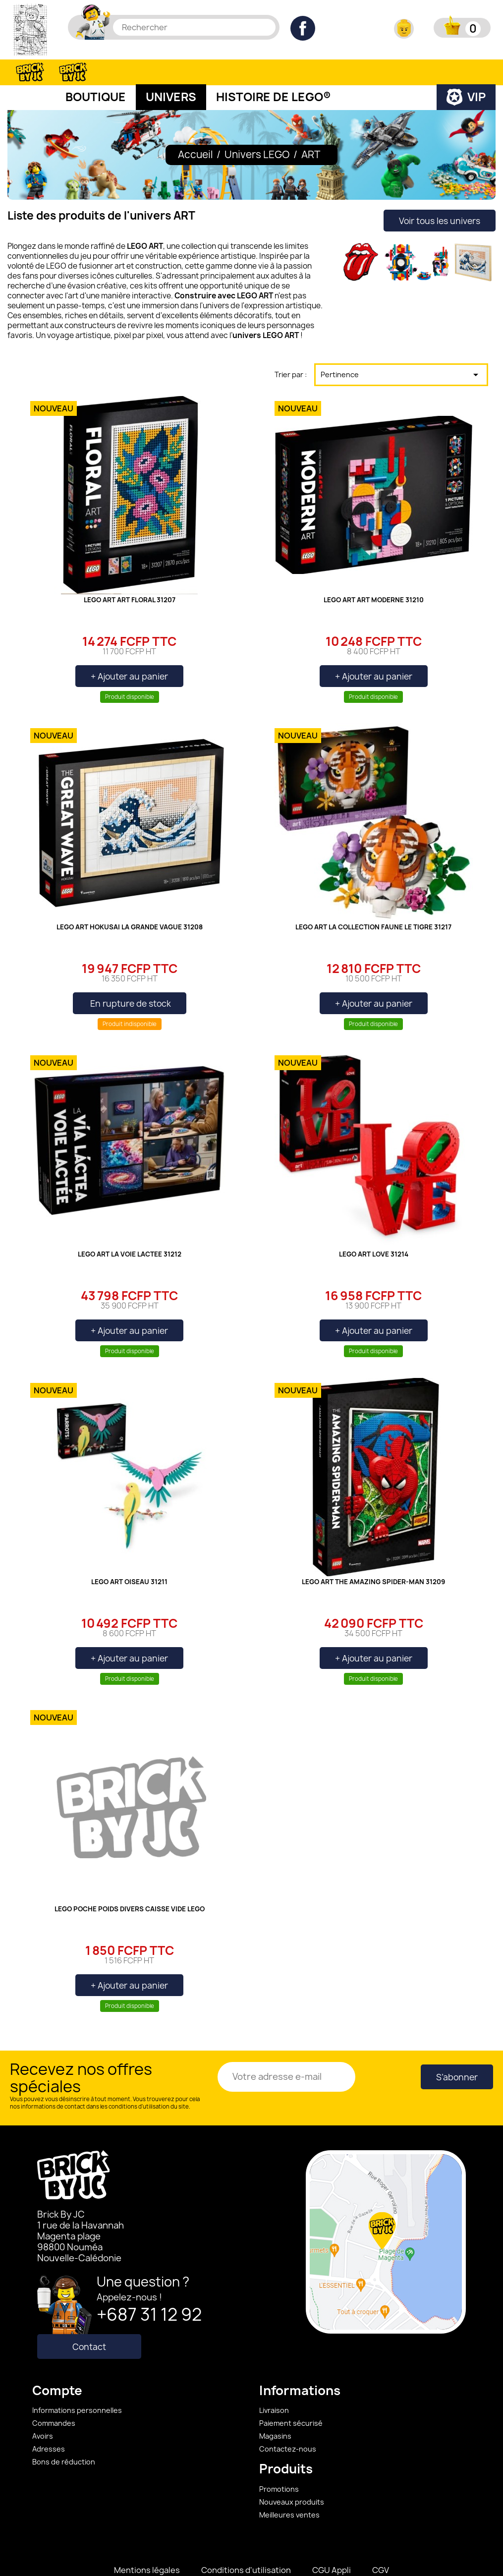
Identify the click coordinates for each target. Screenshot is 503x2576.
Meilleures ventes (289, 2490)
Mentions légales (147, 2545)
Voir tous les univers (439, 196)
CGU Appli (331, 2545)
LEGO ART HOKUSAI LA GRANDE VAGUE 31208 (129, 903)
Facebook (302, 28)
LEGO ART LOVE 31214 (373, 1230)
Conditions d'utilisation (246, 2545)
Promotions (279, 2464)
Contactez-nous (287, 2424)
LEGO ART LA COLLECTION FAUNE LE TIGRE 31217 (373, 903)
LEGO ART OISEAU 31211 (129, 1557)
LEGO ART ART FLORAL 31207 (129, 575)
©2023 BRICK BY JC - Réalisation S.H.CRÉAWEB (251, 2563)
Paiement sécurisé (291, 2398)
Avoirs (42, 2411)
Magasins (275, 2411)
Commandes (53, 2398)
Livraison (274, 2385)
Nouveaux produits (291, 2477)
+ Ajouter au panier (129, 651)
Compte (57, 2365)
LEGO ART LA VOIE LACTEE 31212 (129, 1230)
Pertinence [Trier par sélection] (401, 350)
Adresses (48, 2424)
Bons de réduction (63, 2437)
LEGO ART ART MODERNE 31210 (374, 575)
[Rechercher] (194, 27)
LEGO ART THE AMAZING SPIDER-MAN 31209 (373, 1557)
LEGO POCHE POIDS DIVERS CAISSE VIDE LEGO (130, 1885)
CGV (380, 2545)
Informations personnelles (77, 2385)
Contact (89, 2322)
